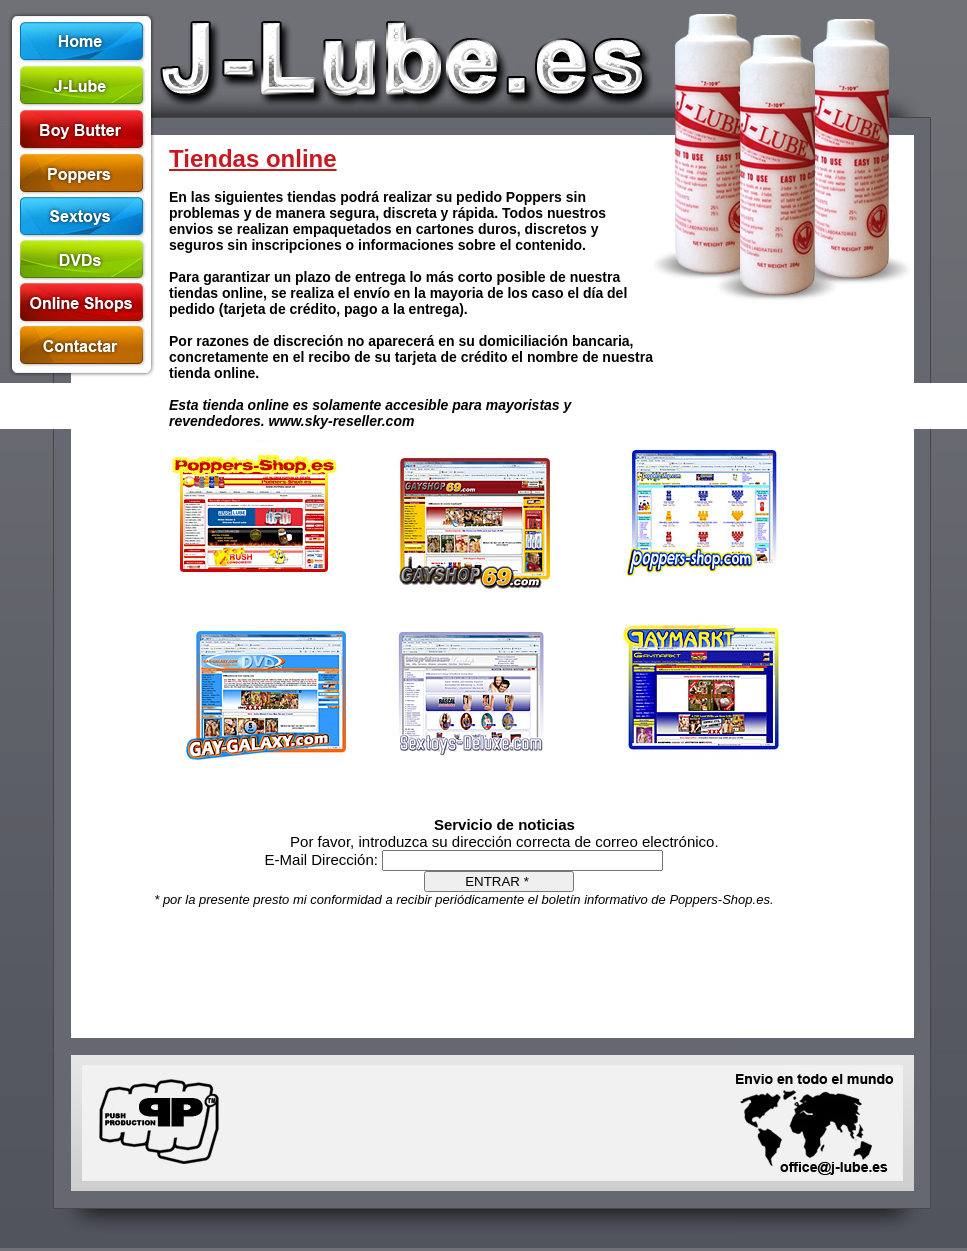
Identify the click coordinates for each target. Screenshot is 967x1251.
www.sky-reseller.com (342, 421)
